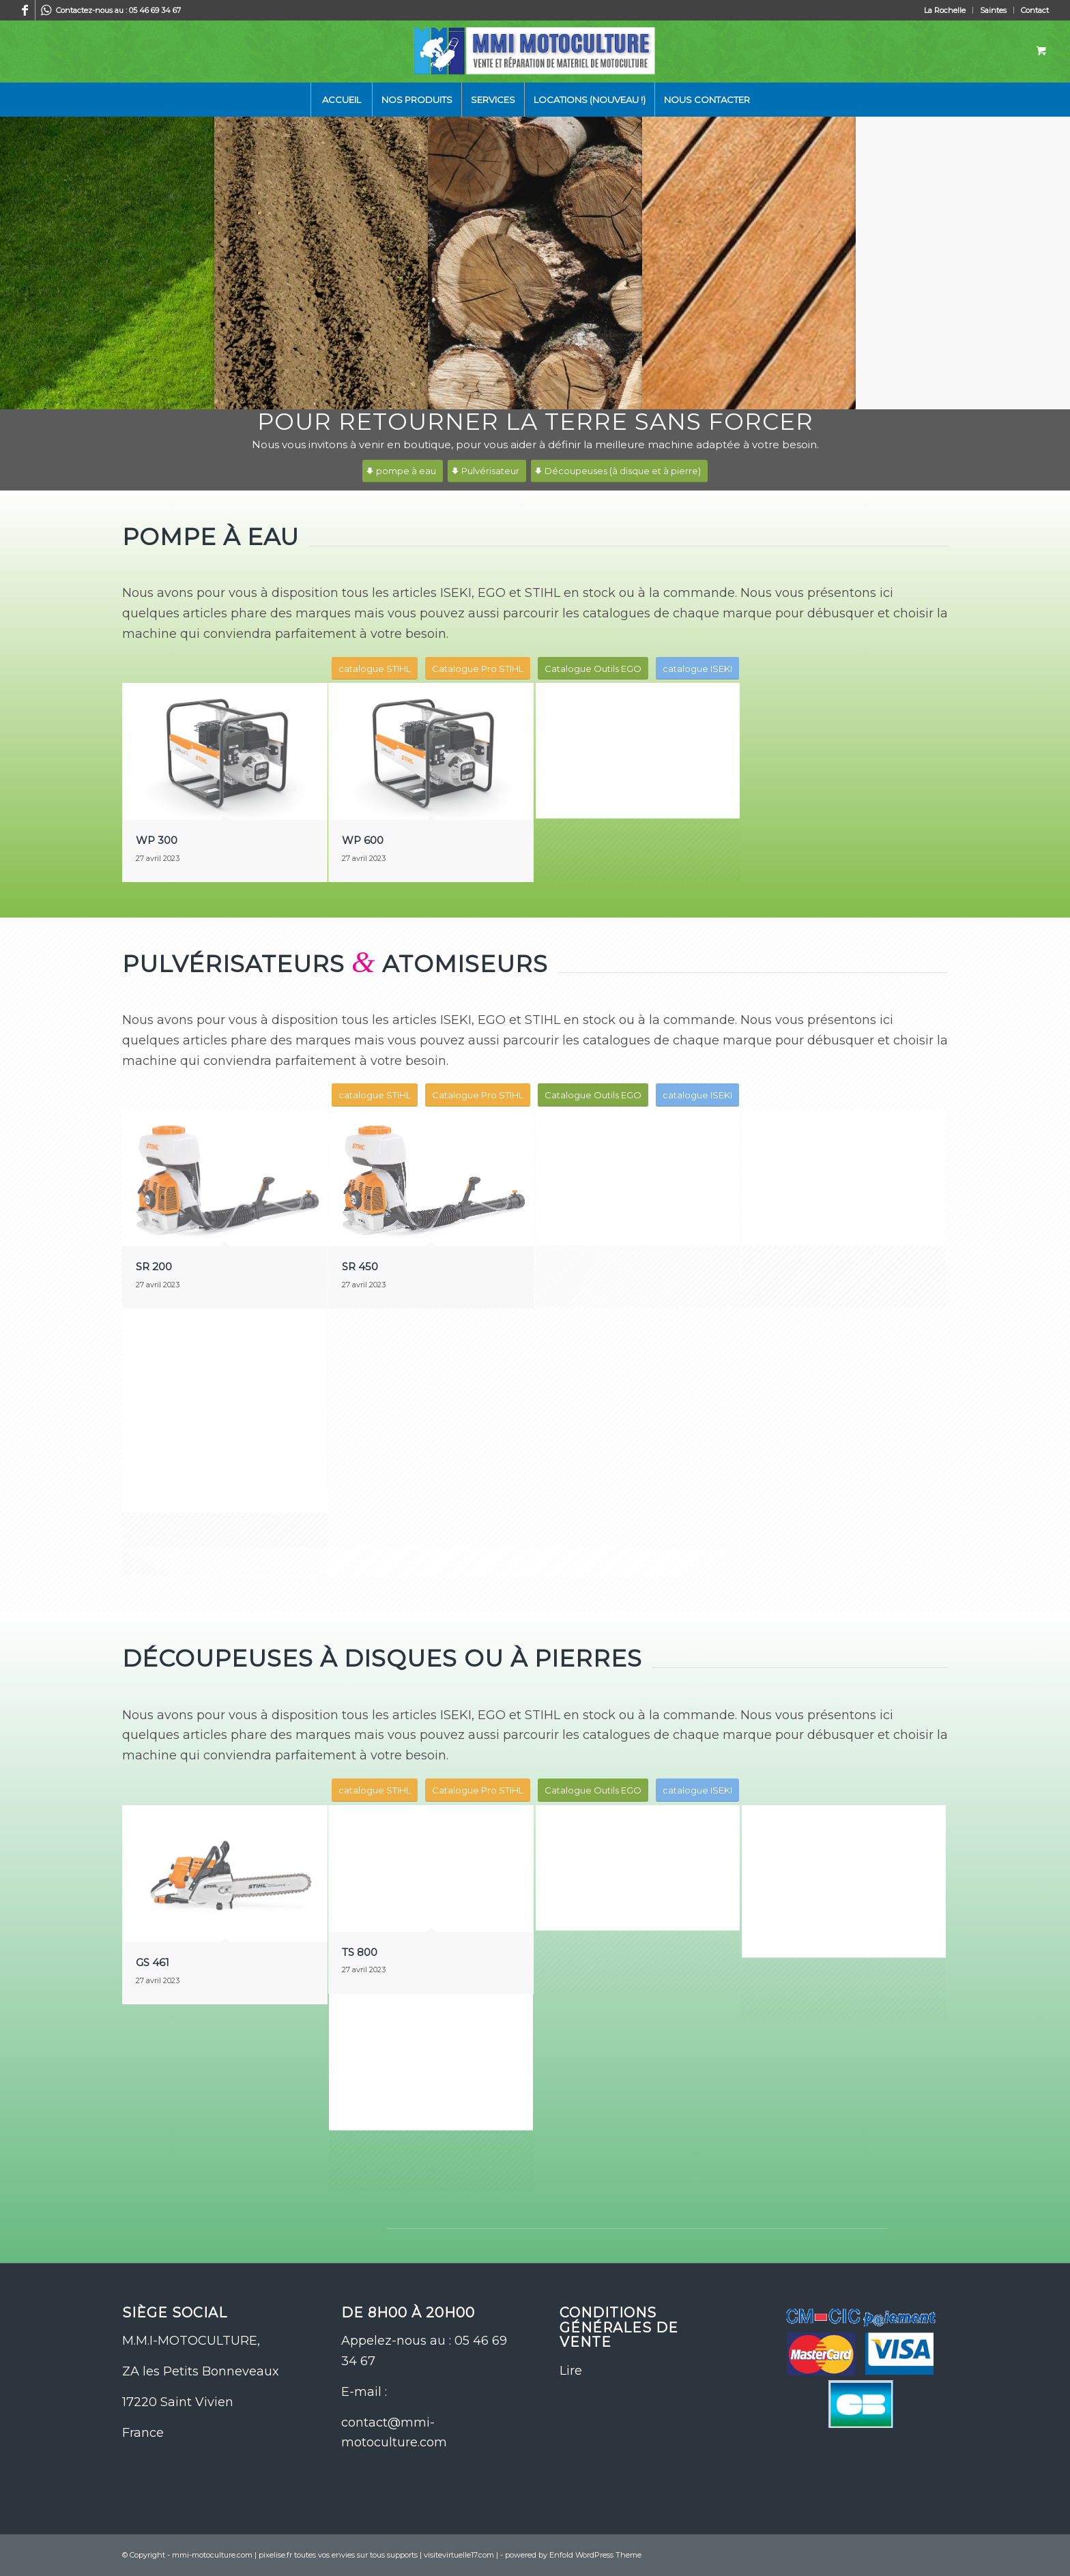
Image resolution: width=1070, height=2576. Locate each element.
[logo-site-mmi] (535, 51)
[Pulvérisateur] (487, 471)
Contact (1035, 10)
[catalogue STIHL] (375, 668)
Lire (571, 2370)
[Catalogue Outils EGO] (593, 668)
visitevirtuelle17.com (459, 2555)
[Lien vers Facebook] (25, 10)
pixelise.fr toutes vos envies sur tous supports (338, 2555)
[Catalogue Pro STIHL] (477, 668)
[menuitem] (945, 10)
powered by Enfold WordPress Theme (573, 2555)
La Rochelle (945, 10)
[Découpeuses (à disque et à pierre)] (619, 471)
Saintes (993, 10)
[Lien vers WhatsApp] (45, 10)
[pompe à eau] (402, 471)
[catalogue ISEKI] (697, 668)
